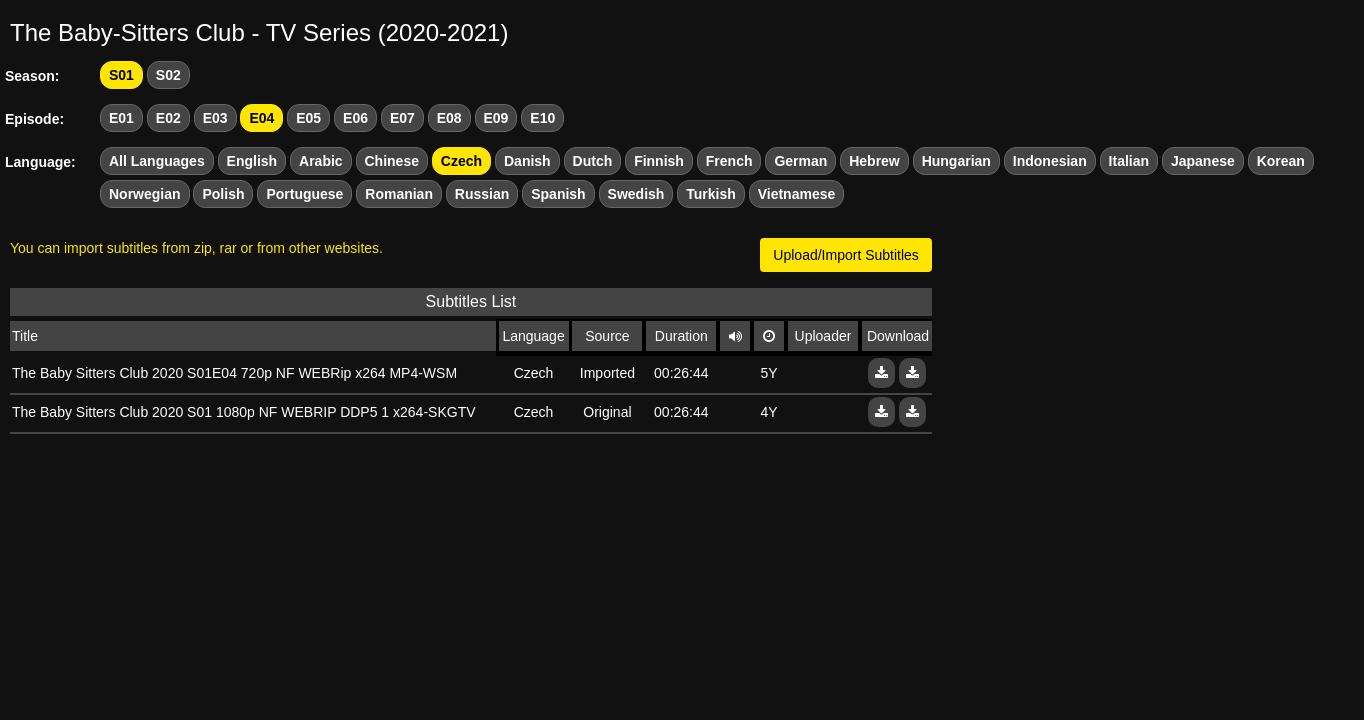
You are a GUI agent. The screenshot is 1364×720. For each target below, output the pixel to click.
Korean (1281, 161)
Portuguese (304, 194)
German (800, 161)
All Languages (157, 161)
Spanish (558, 194)
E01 (121, 118)
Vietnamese (797, 194)
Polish (223, 194)
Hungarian (956, 161)
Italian (1129, 161)
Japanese (1203, 161)
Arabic (321, 161)
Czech (461, 161)
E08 (449, 118)
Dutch (593, 161)
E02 (168, 118)
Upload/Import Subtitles (846, 255)
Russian (482, 194)
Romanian (399, 194)
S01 (121, 75)
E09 (496, 118)
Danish (527, 161)
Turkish (711, 194)
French (729, 161)
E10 (542, 118)
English (252, 161)
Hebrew (874, 161)
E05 (308, 118)
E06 (355, 118)
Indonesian (1050, 161)
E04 (261, 118)
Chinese (392, 161)
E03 (215, 118)
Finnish (659, 161)
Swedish (636, 194)
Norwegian (145, 194)
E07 (402, 118)
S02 (168, 75)
